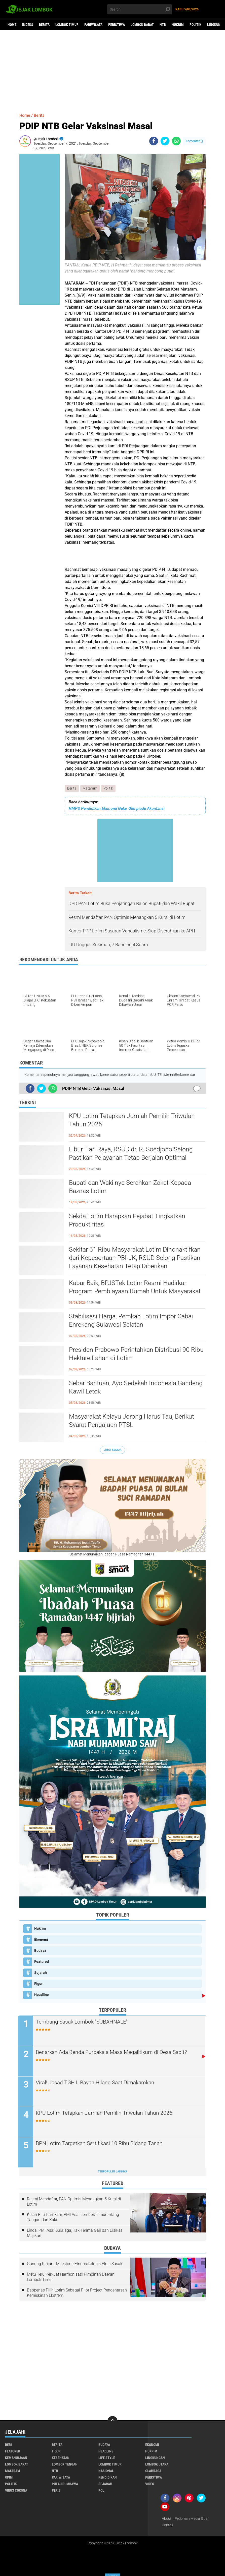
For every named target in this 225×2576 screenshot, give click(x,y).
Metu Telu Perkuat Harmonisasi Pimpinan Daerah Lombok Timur (71, 2277)
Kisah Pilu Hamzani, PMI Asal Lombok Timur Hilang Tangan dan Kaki (73, 2217)
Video (149, 2484)
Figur (38, 1984)
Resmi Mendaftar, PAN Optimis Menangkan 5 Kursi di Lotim (74, 2202)
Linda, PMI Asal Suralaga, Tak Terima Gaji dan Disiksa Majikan (75, 2233)
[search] (139, 9)
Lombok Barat (142, 25)
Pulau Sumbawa (65, 2484)
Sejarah (40, 1973)
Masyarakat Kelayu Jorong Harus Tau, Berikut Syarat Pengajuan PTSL (133, 1421)
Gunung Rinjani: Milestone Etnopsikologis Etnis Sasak (74, 2264)
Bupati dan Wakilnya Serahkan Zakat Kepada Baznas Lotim (132, 1187)
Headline (41, 1995)
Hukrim (178, 25)
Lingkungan (155, 2458)
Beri (8, 2445)
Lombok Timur (67, 25)
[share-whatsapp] (176, 141)
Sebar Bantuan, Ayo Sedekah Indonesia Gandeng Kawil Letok (137, 1388)
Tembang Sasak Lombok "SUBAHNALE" (85, 2022)
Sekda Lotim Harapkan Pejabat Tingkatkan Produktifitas (129, 1221)
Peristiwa (116, 25)
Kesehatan (60, 2458)
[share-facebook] (153, 141)
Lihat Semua (112, 1449)
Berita (44, 25)
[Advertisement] (112, 69)
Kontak (167, 2525)
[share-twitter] (165, 141)
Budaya (40, 1950)
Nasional (106, 2471)
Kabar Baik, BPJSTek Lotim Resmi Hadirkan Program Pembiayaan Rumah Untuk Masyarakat (130, 1291)
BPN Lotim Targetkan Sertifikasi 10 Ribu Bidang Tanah (102, 2143)
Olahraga (153, 2471)
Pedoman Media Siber (192, 2519)
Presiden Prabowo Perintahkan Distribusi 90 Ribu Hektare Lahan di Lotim (131, 1354)
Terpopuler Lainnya (112, 2171)
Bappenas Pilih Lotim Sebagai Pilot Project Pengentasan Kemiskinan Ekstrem (77, 2293)
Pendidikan (107, 2478)
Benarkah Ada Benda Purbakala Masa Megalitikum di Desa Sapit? (115, 2052)
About (166, 2519)
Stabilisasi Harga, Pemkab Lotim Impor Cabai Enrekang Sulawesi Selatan (133, 1321)
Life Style (106, 2458)
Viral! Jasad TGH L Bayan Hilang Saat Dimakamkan (99, 2082)
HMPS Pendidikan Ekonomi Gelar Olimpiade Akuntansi (117, 808)
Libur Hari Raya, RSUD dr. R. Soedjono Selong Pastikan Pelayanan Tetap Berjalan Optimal (133, 1154)
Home (12, 25)
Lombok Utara (156, 2464)
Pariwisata (93, 25)
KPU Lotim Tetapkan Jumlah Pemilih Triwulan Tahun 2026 (134, 1120)
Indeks (27, 25)
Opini (9, 2478)
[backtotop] (112, 2421)
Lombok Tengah (65, 2464)
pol (101, 2491)
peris (56, 2491)
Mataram (90, 789)
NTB (163, 25)
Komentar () (194, 141)
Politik (195, 25)
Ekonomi (41, 1939)
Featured (41, 1961)
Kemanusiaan (16, 2458)
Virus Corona (16, 2491)
